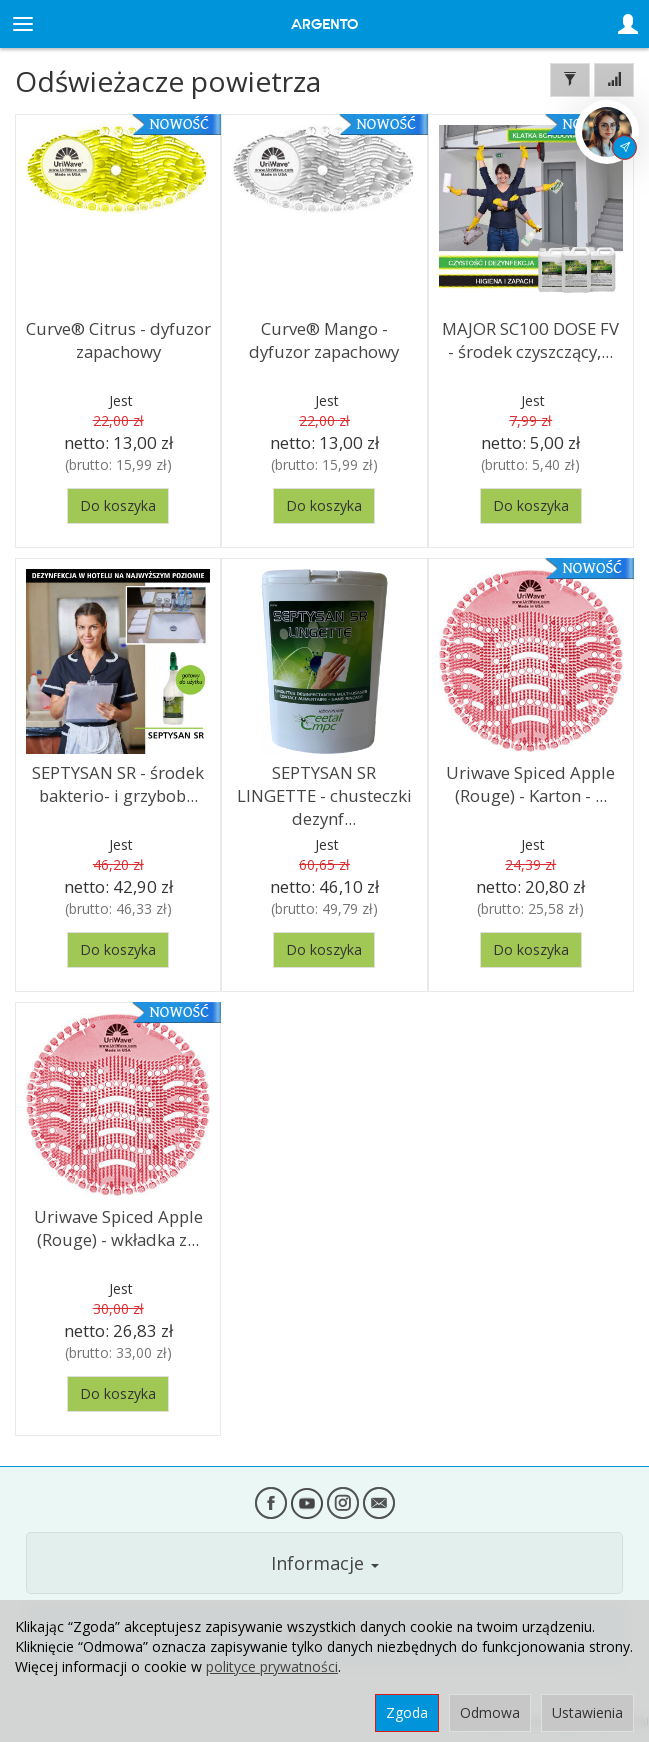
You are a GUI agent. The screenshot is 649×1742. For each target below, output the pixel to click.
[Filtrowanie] (570, 80)
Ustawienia (587, 1712)
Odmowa (490, 1712)
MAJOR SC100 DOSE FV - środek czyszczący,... (530, 340)
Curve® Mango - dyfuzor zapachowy (324, 340)
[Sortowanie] (614, 80)
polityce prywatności (272, 1666)
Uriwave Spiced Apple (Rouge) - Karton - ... (530, 784)
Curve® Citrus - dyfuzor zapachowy (118, 340)
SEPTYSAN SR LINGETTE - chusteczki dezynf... (324, 795)
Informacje (325, 1563)
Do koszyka (118, 505)
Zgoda (407, 1712)
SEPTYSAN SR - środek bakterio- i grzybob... (118, 784)
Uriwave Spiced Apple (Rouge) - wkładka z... (118, 1228)
